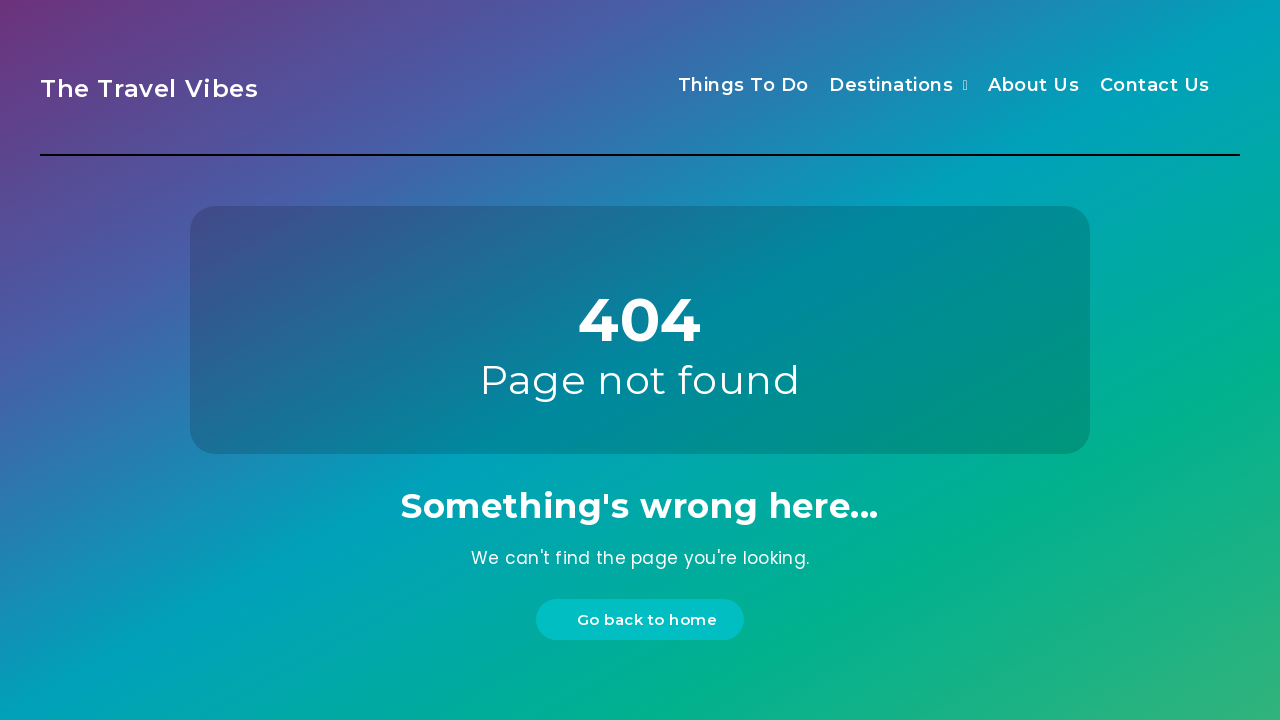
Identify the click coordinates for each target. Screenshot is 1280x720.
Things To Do (743, 85)
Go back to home (643, 619)
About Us (1033, 85)
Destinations (891, 85)
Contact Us (1155, 85)
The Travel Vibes (149, 88)
